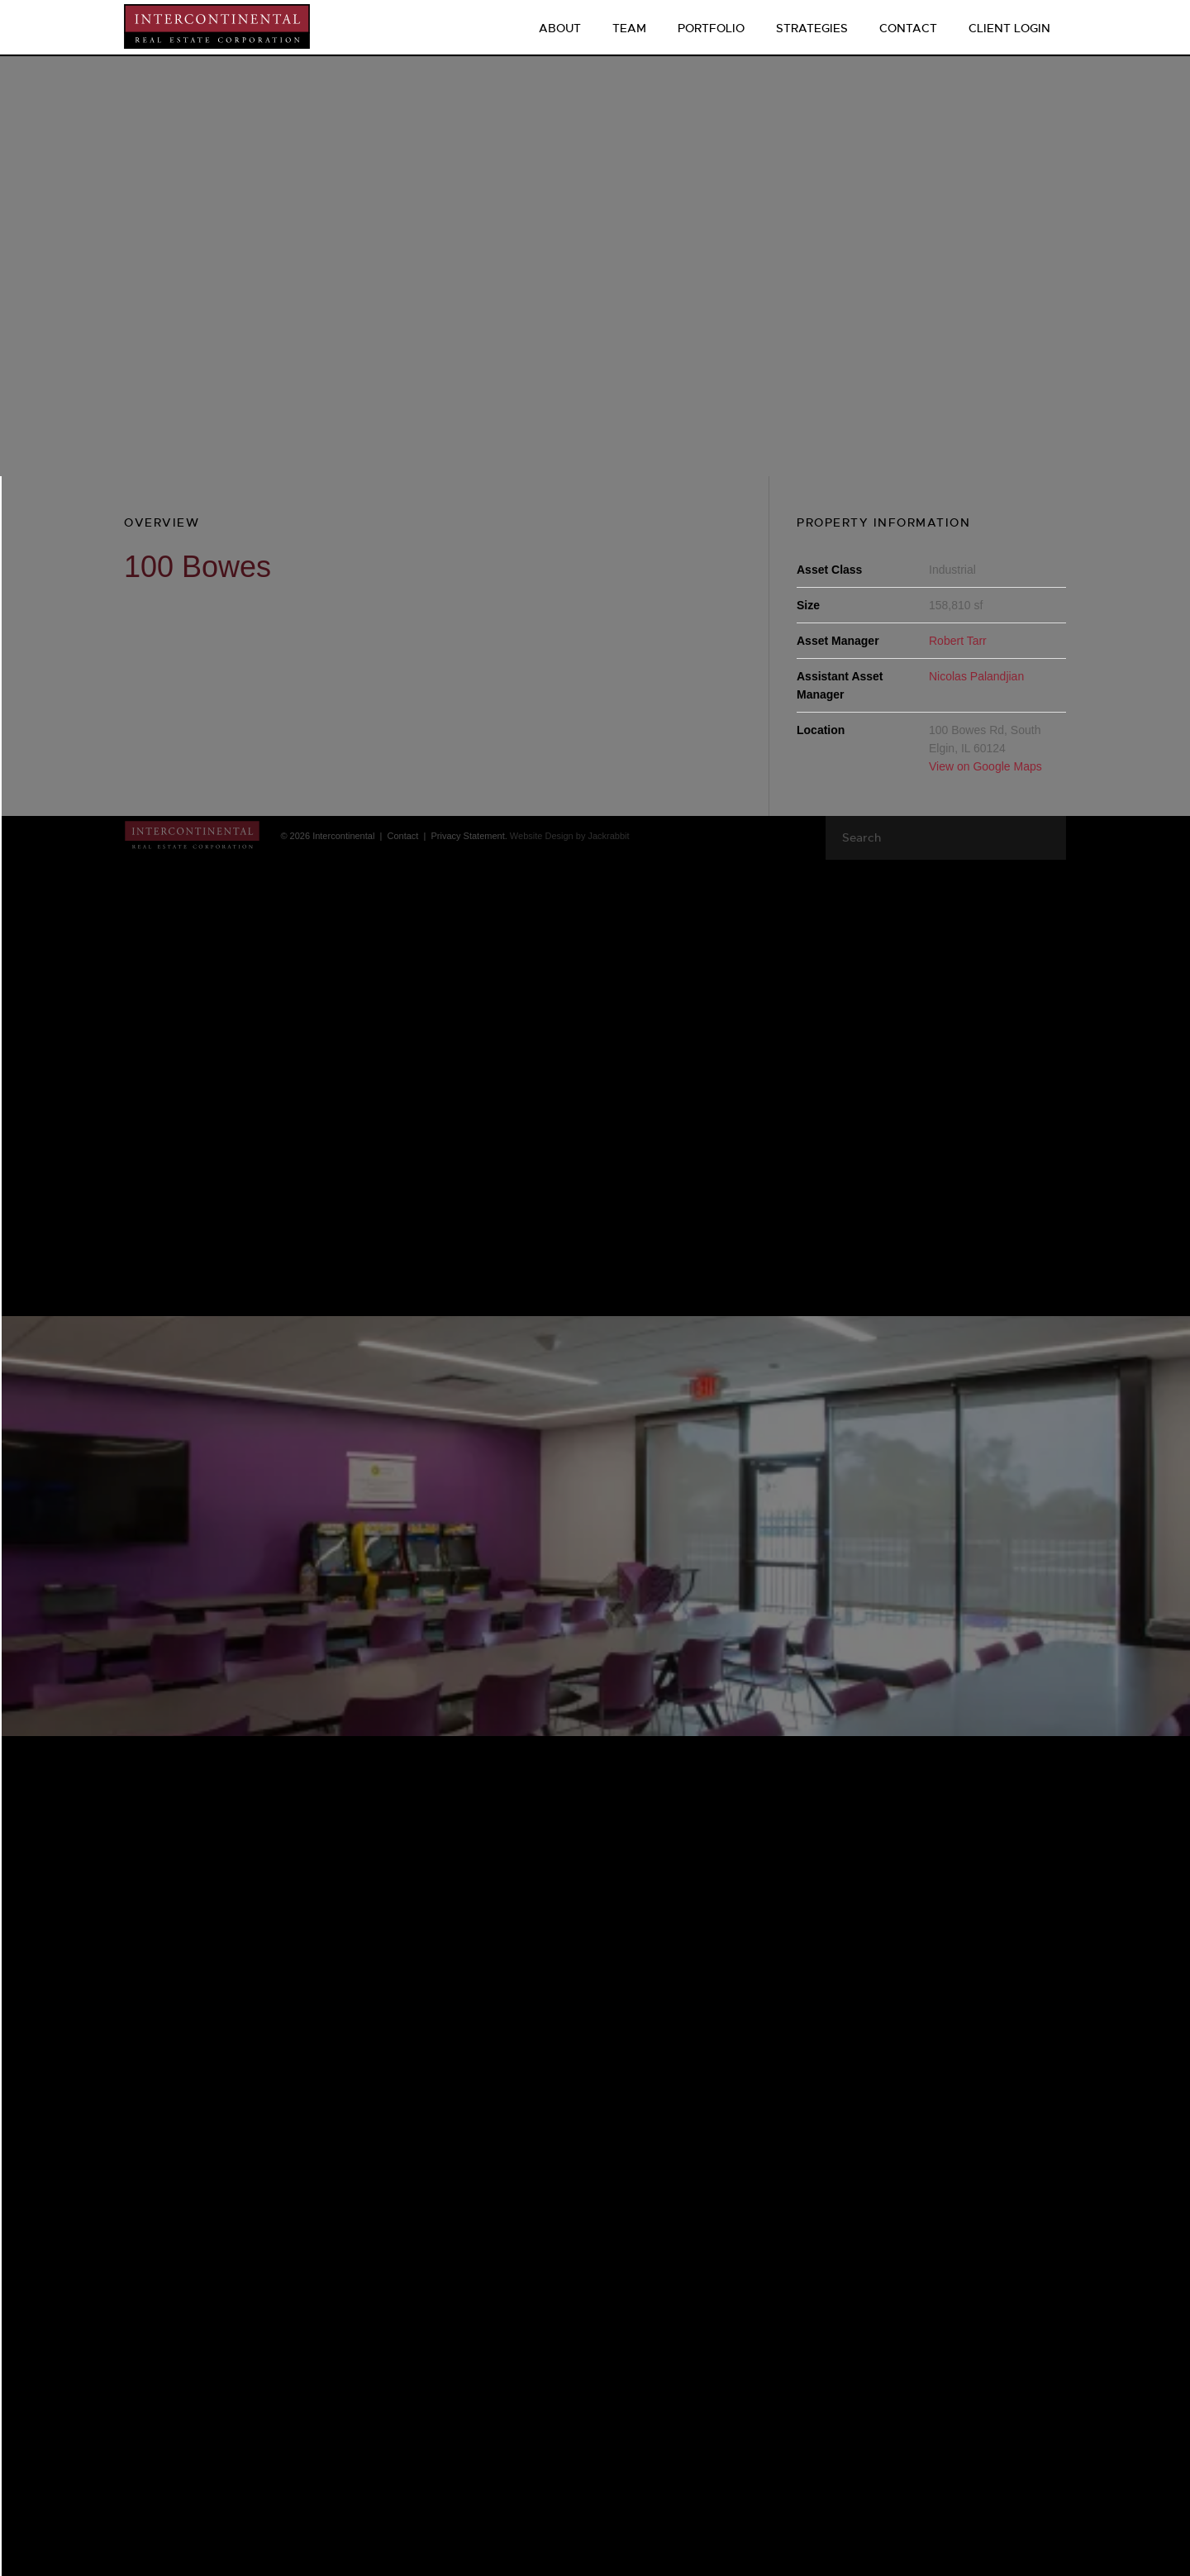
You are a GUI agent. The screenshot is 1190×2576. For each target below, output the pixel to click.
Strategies (812, 28)
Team (629, 28)
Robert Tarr (958, 640)
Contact (908, 28)
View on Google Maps (985, 766)
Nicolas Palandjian (976, 676)
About (560, 28)
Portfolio (711, 28)
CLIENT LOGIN (1009, 28)
